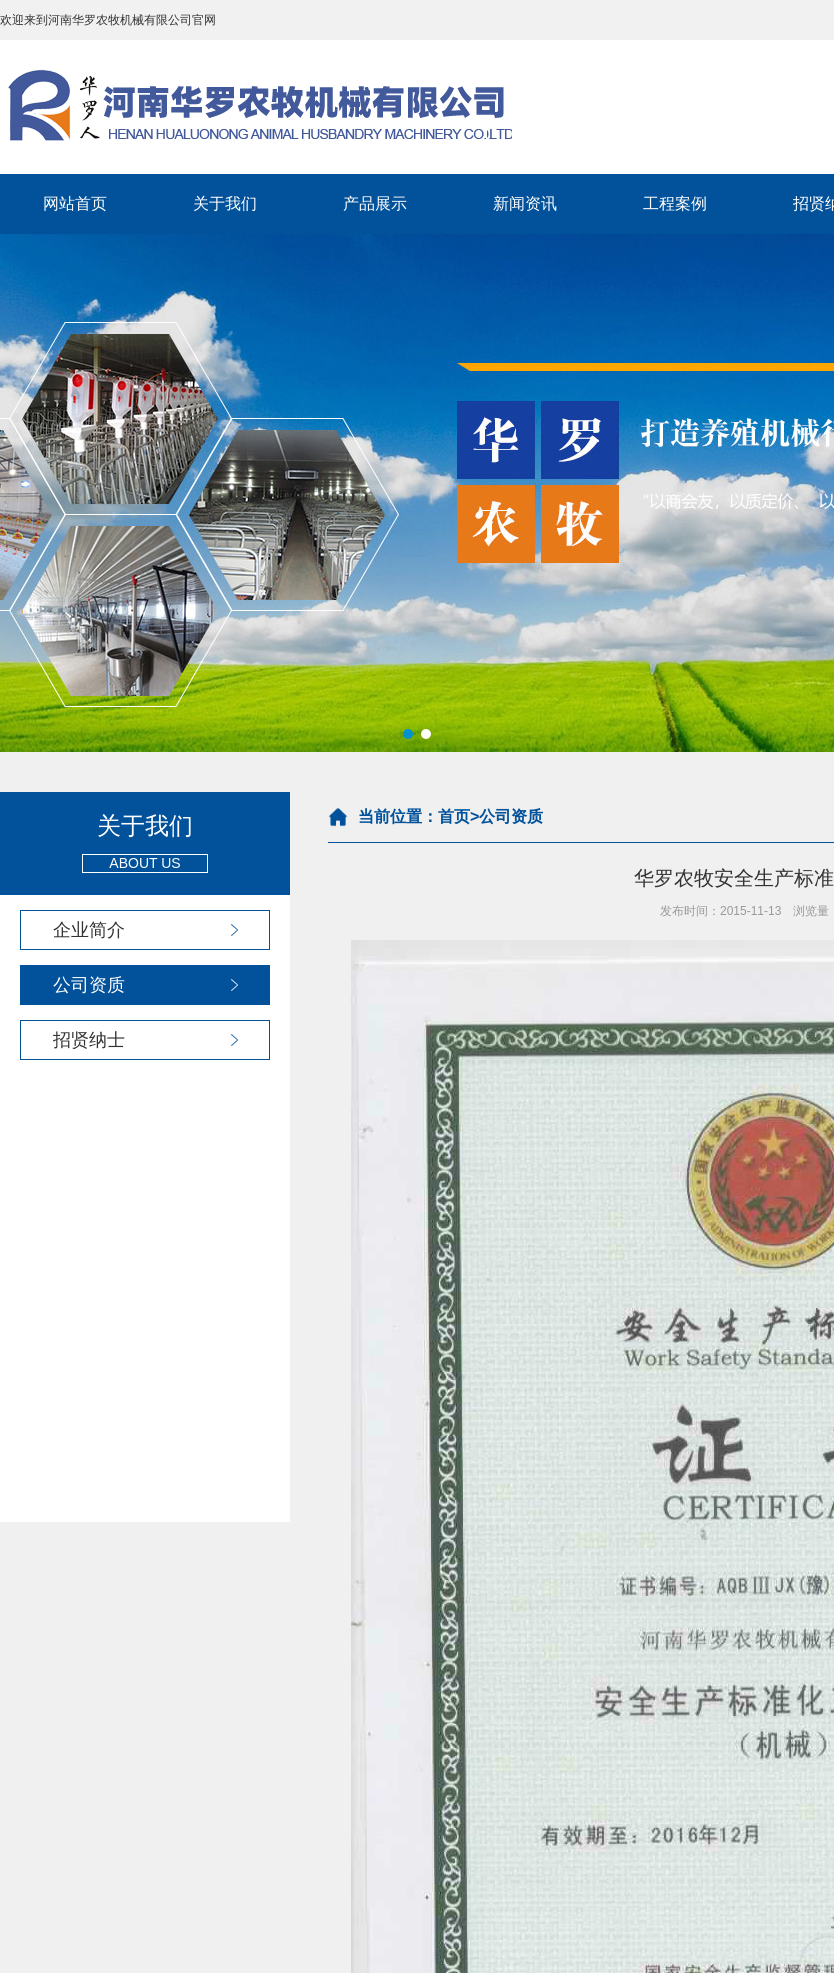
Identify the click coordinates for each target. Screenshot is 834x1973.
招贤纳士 (89, 1040)
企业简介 (89, 930)
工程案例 (675, 203)
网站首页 (75, 203)
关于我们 (225, 203)
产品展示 (375, 203)
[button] (408, 734)
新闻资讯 (525, 203)
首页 (454, 816)
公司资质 (89, 985)
